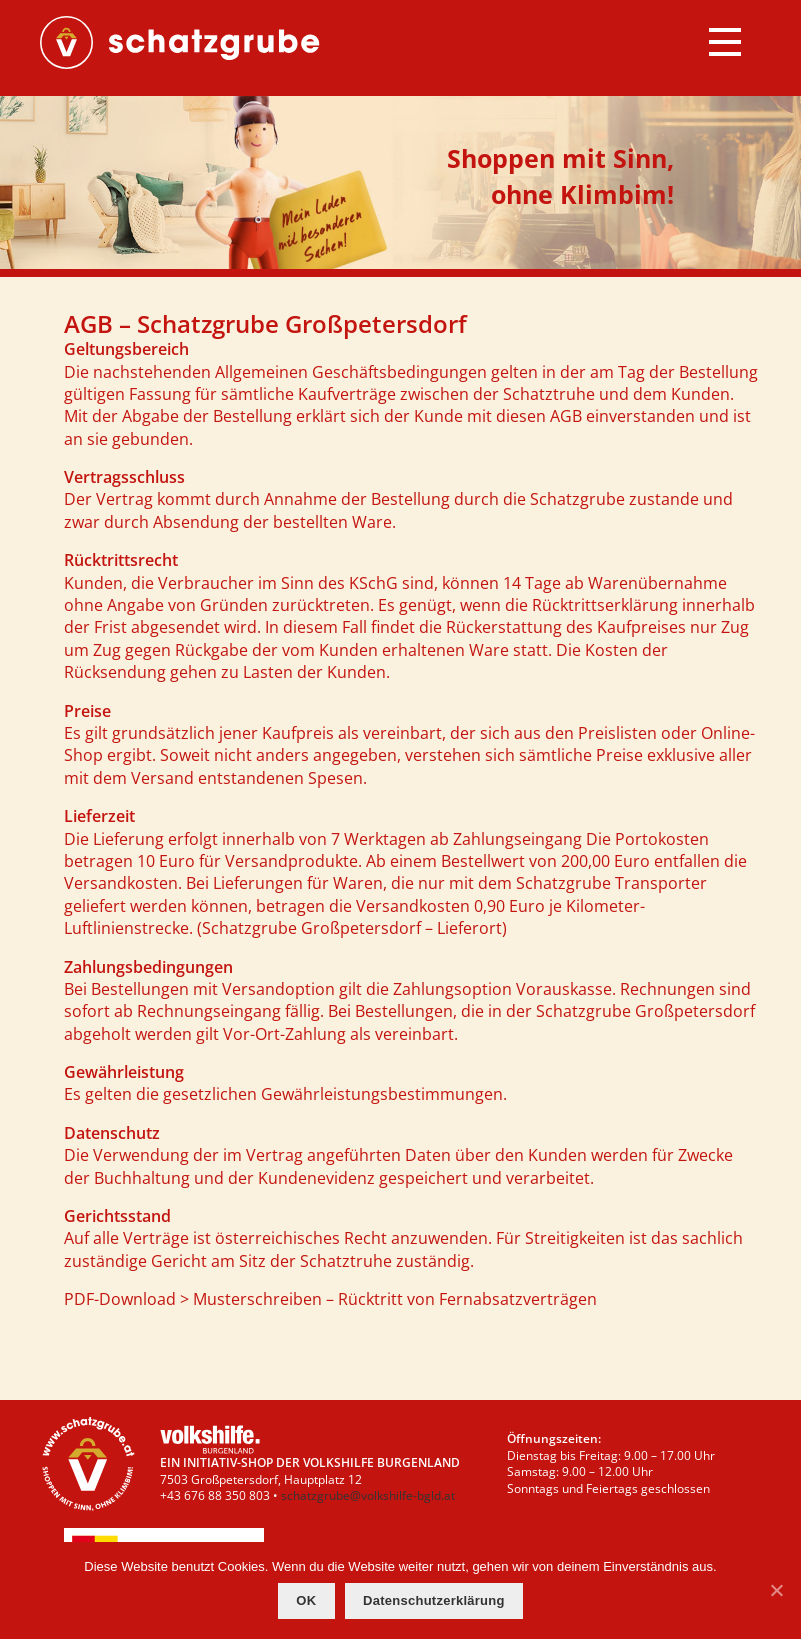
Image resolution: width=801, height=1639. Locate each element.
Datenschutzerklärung (434, 1600)
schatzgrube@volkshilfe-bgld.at (368, 1495)
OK (306, 1600)
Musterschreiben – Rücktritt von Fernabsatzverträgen (395, 1299)
